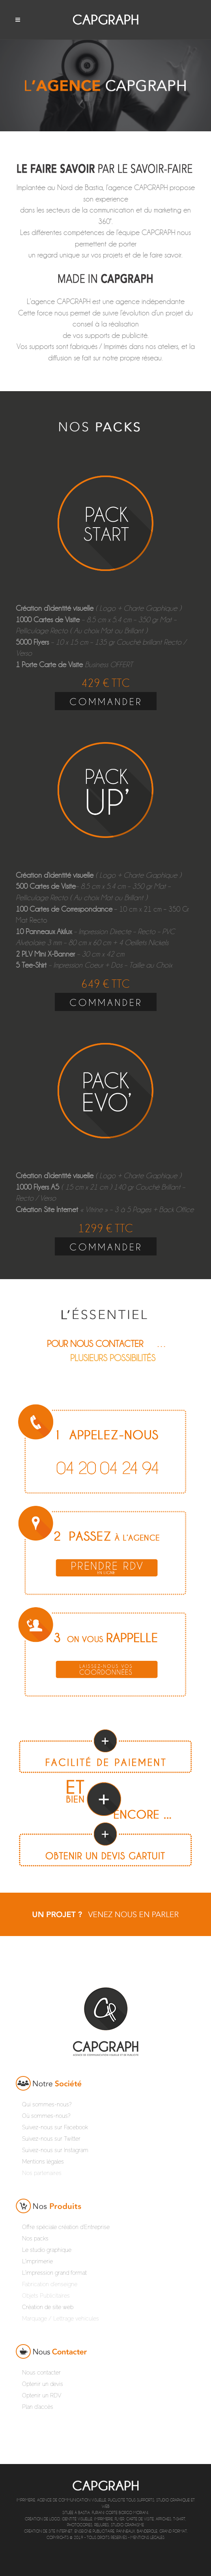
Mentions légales (147, 2537)
